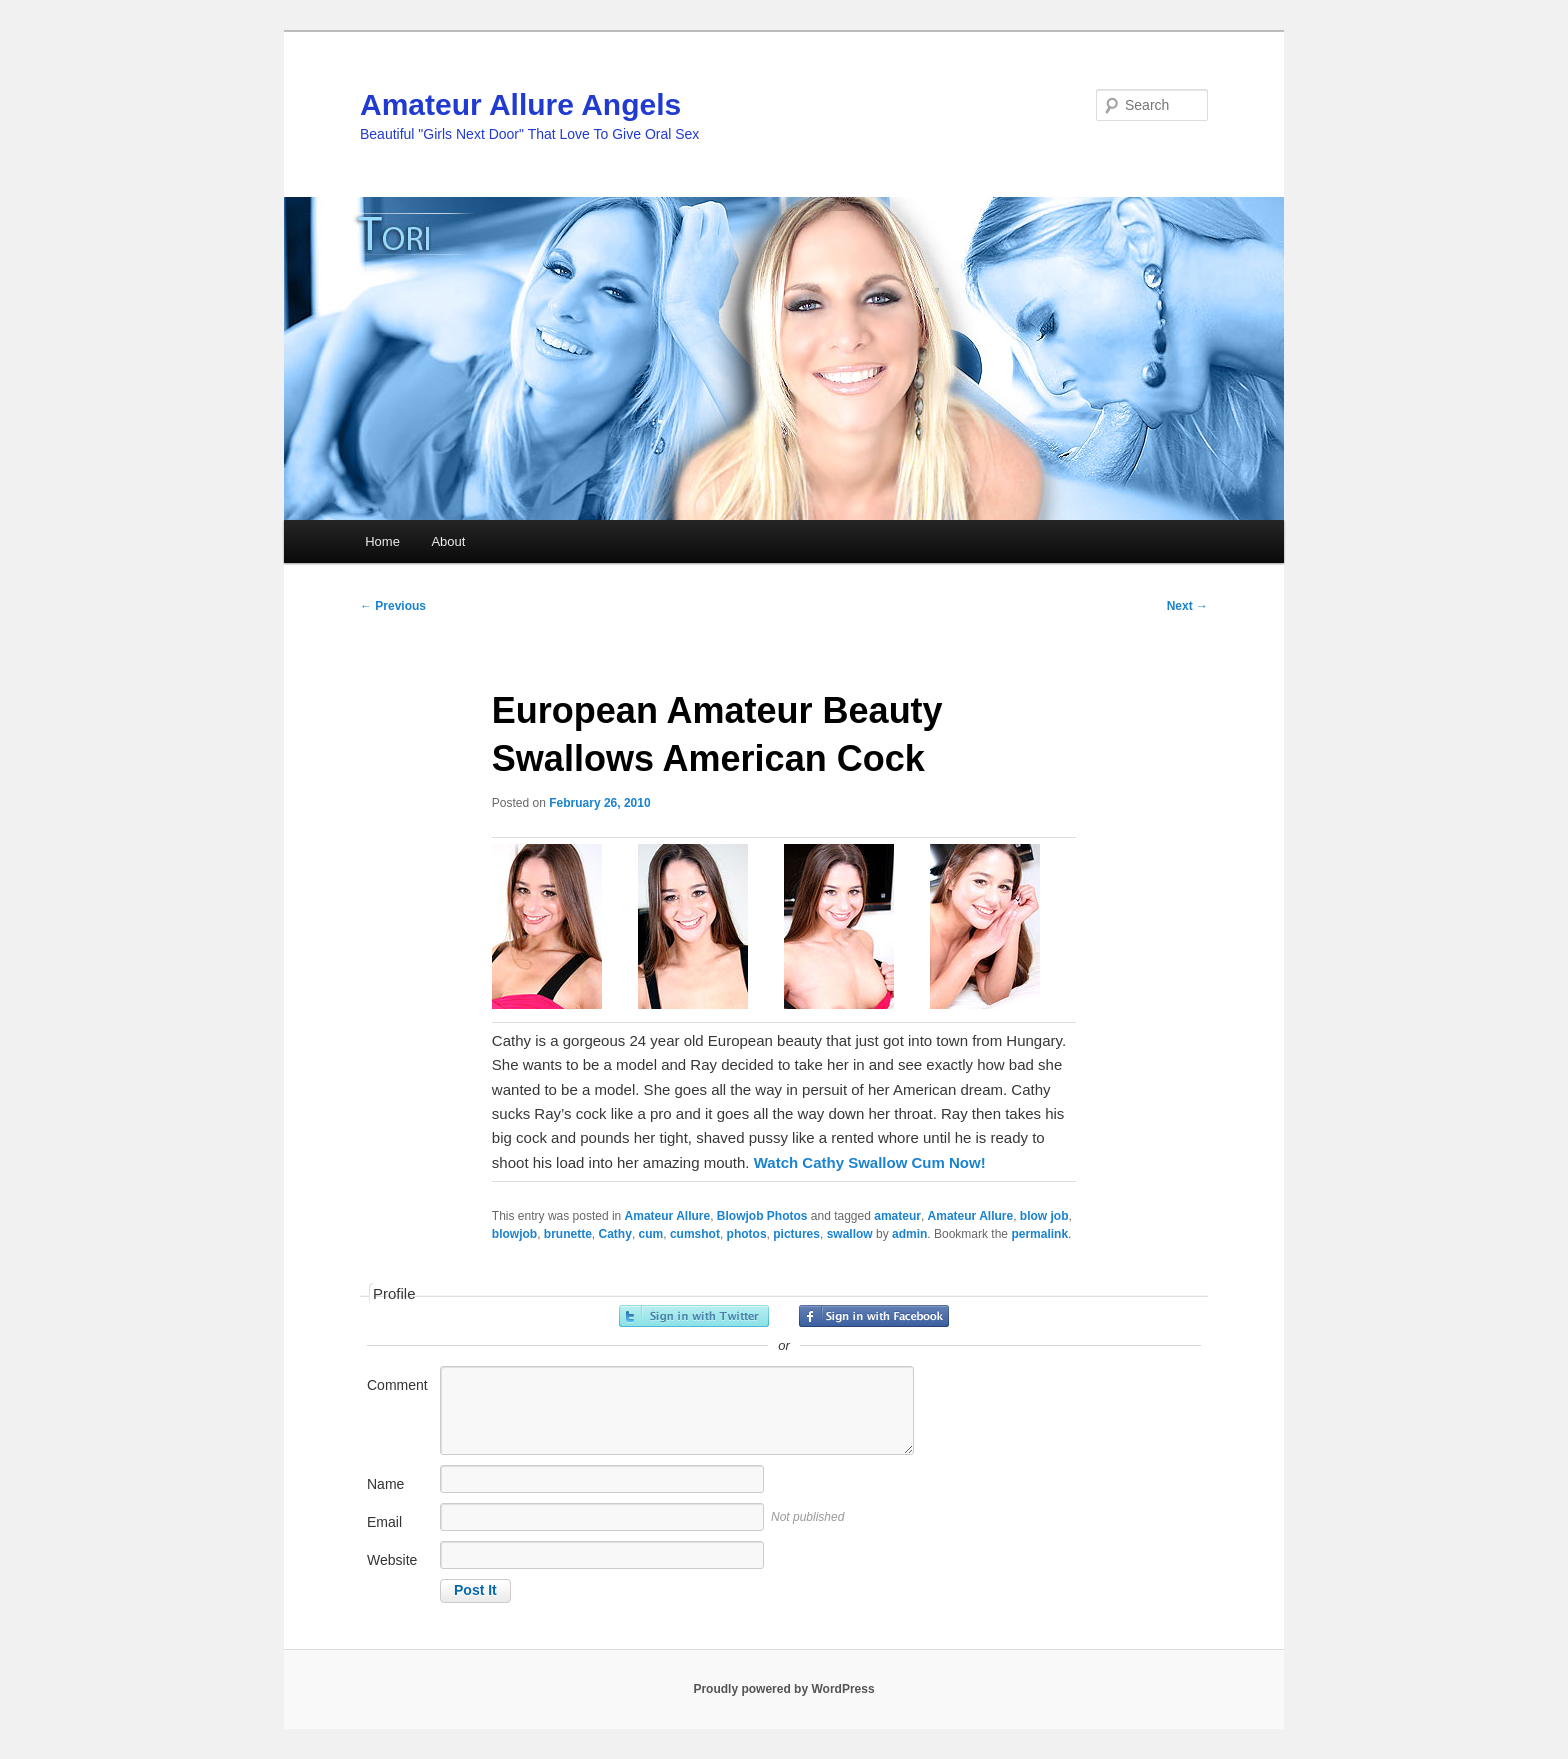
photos (747, 1234)
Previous (393, 606)
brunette (568, 1234)
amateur (897, 1216)
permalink (1039, 1234)
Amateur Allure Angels (520, 104)
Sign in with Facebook (874, 1316)
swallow (850, 1234)
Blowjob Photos (762, 1216)
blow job (1044, 1216)
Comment (397, 1385)
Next (1187, 606)
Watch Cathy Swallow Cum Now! (870, 1162)
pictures (796, 1234)
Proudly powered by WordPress (783, 1689)
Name (385, 1484)
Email (384, 1522)
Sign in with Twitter (694, 1316)
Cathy (615, 1234)
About (448, 541)
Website (392, 1560)
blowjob (514, 1234)
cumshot (695, 1234)
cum (651, 1234)
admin (909, 1234)
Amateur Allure (668, 1216)
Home (382, 541)
